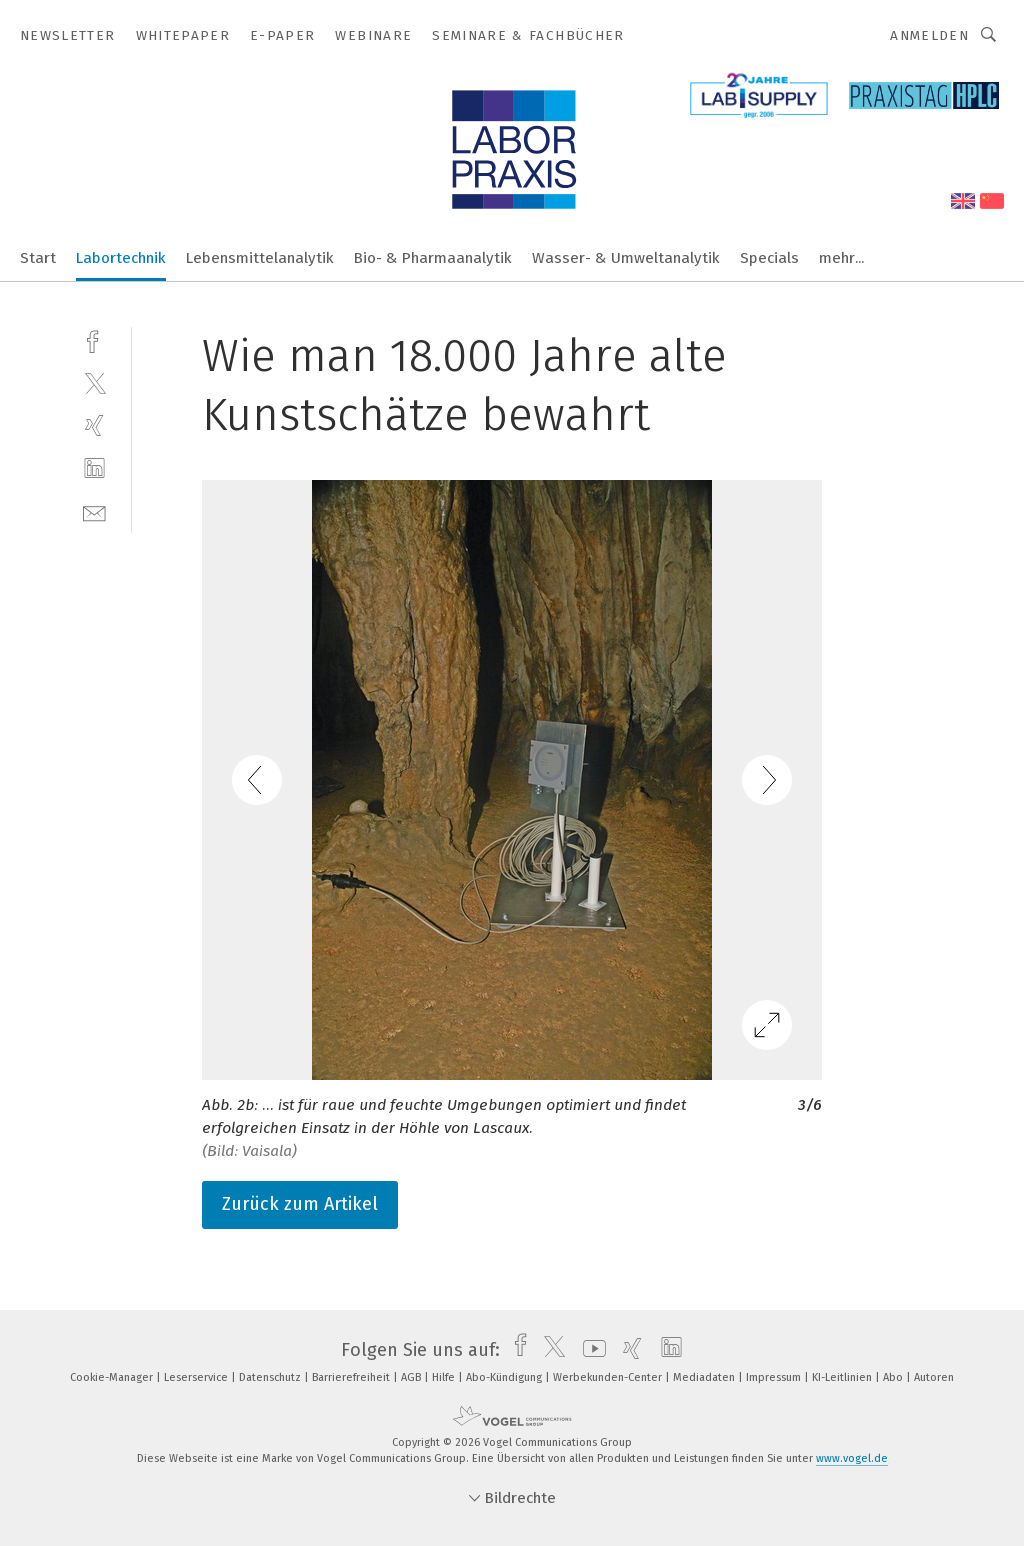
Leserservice (197, 1377)
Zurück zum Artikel (300, 1204)
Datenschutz (271, 1377)
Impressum (775, 1377)
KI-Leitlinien (843, 1377)
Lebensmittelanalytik (260, 258)
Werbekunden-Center (609, 1377)
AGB (412, 1377)
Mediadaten (705, 1377)
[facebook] (94, 339)
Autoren (934, 1377)
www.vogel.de (852, 1458)
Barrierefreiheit (352, 1377)
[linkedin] (94, 468)
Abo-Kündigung (505, 1377)
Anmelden (929, 35)
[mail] (94, 511)
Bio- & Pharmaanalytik (433, 258)
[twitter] (94, 382)
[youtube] (589, 1350)
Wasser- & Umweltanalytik (626, 258)
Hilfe (445, 1377)
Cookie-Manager (113, 1377)
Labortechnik (121, 258)
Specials (769, 258)
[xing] (94, 425)
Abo (894, 1377)
